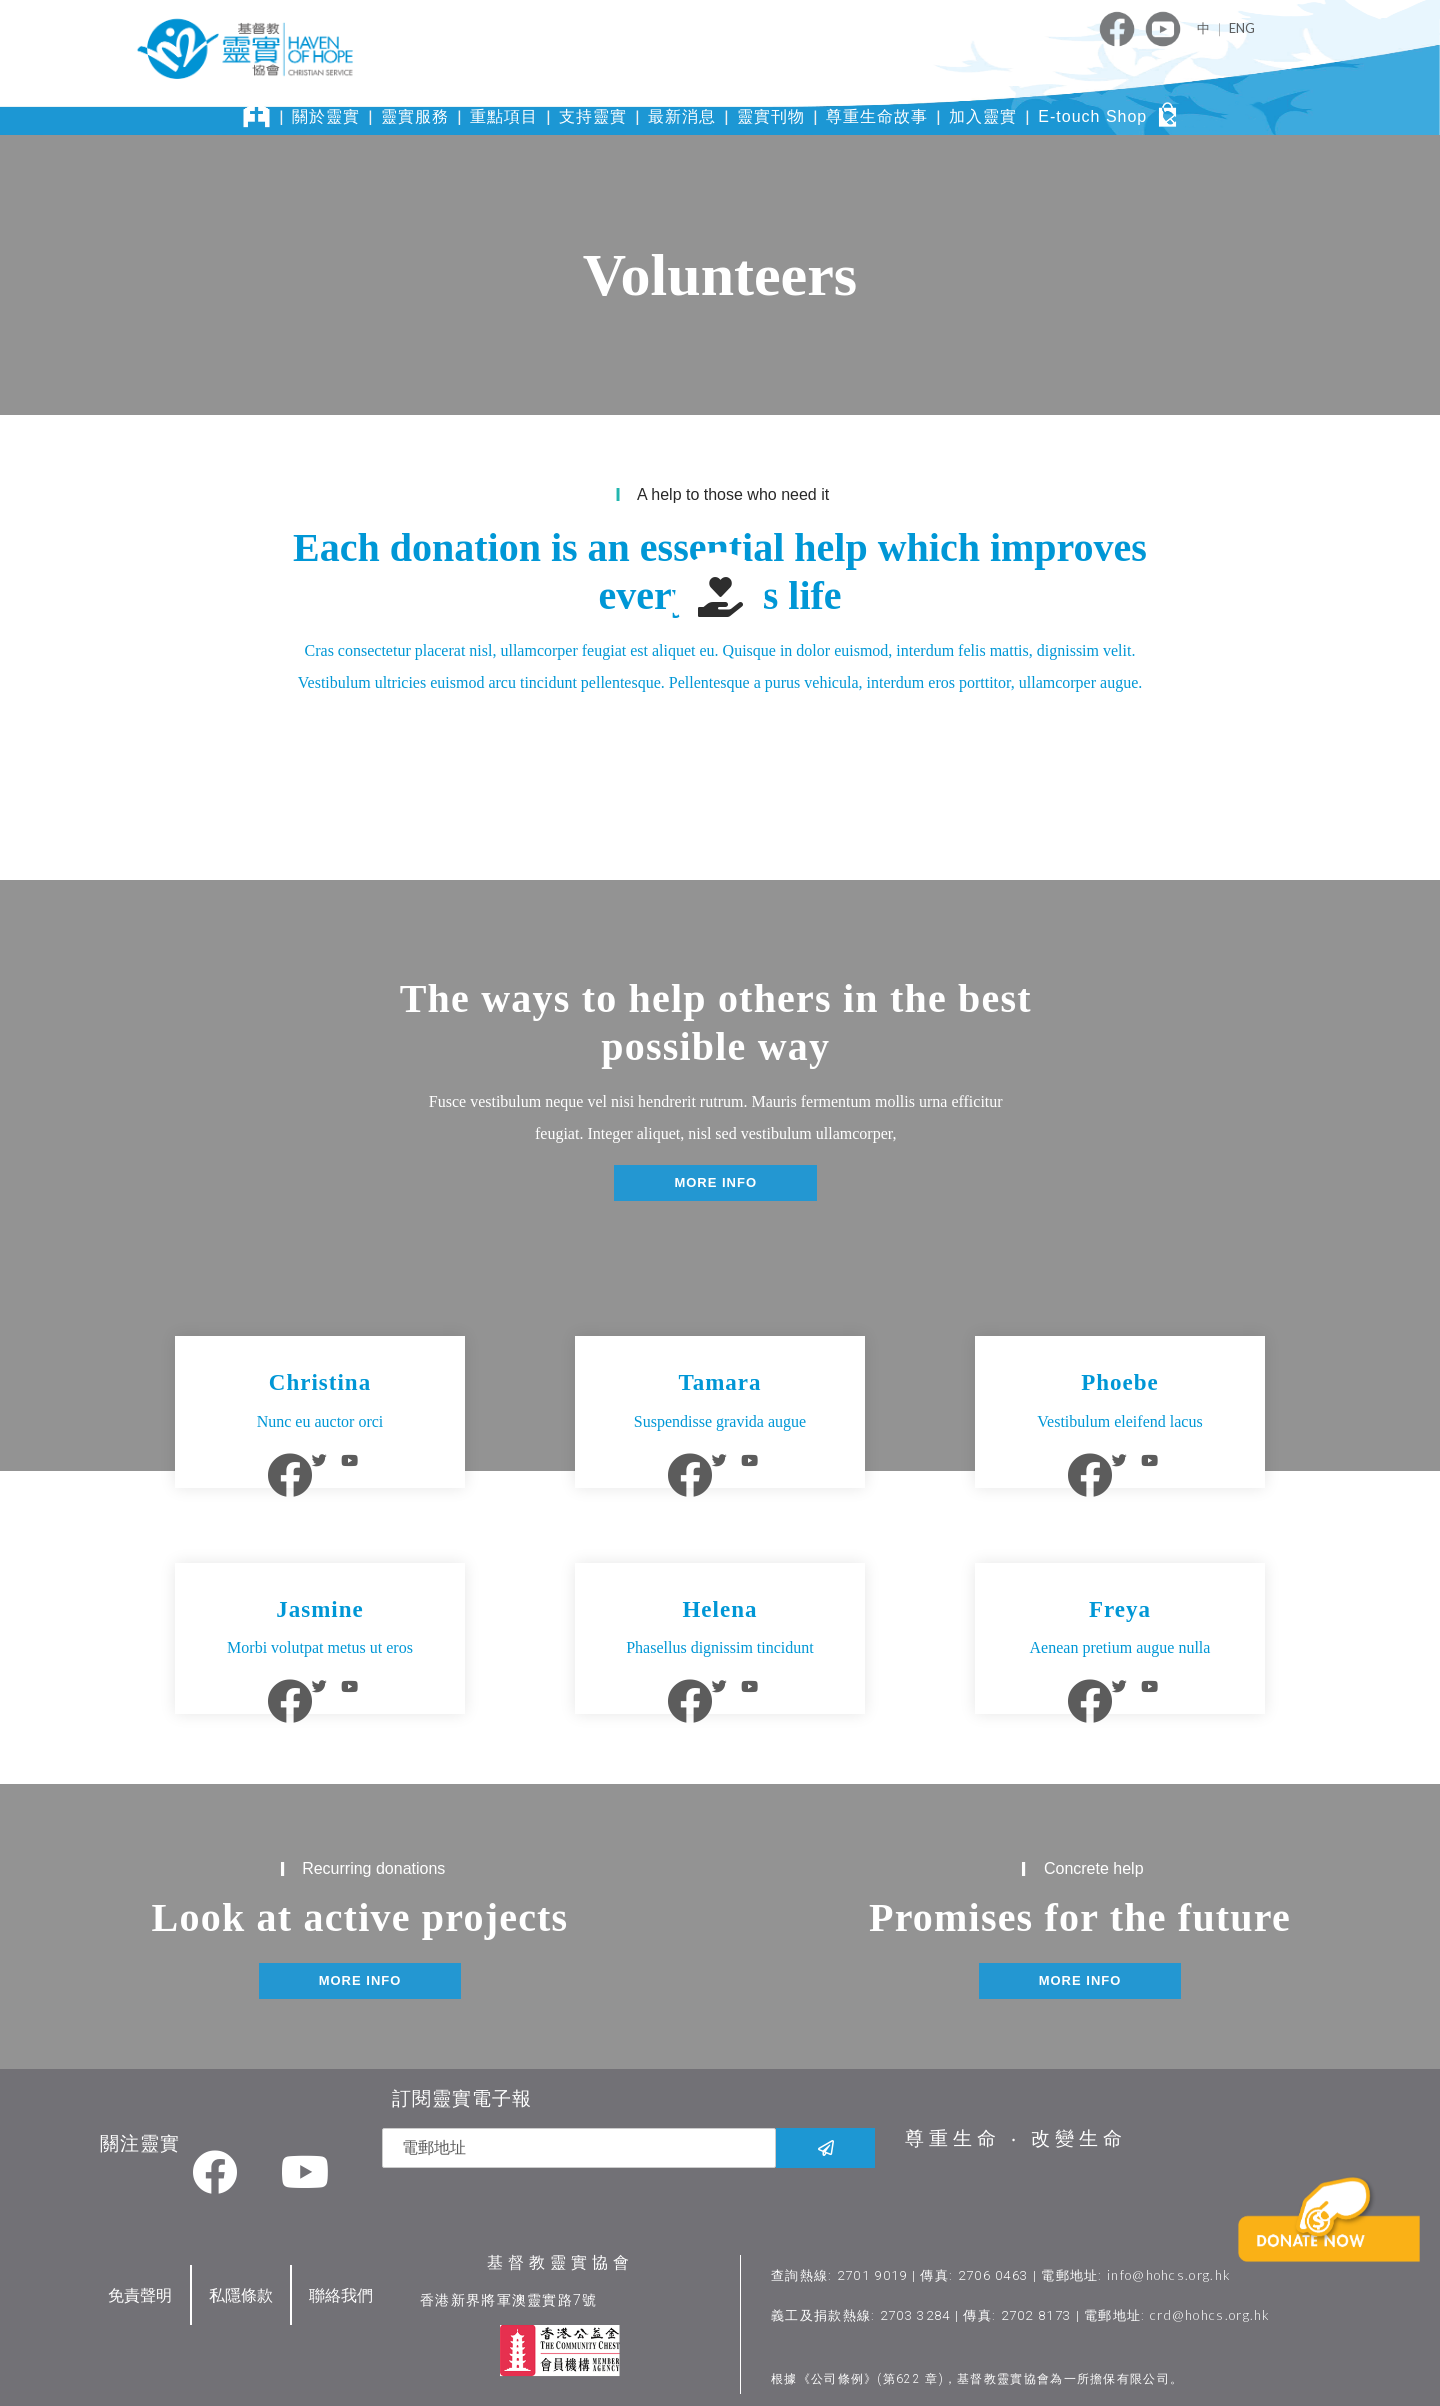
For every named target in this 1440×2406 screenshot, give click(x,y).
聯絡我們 (341, 2286)
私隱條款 (241, 2286)
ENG (1242, 28)
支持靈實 (593, 116)
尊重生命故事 (877, 116)
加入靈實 (983, 116)
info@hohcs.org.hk (1170, 2267)
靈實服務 (415, 116)
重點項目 (504, 116)
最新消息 (682, 116)
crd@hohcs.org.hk (1211, 2307)
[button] (715, 1183)
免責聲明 (140, 2286)
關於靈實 (326, 116)
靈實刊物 (771, 116)
